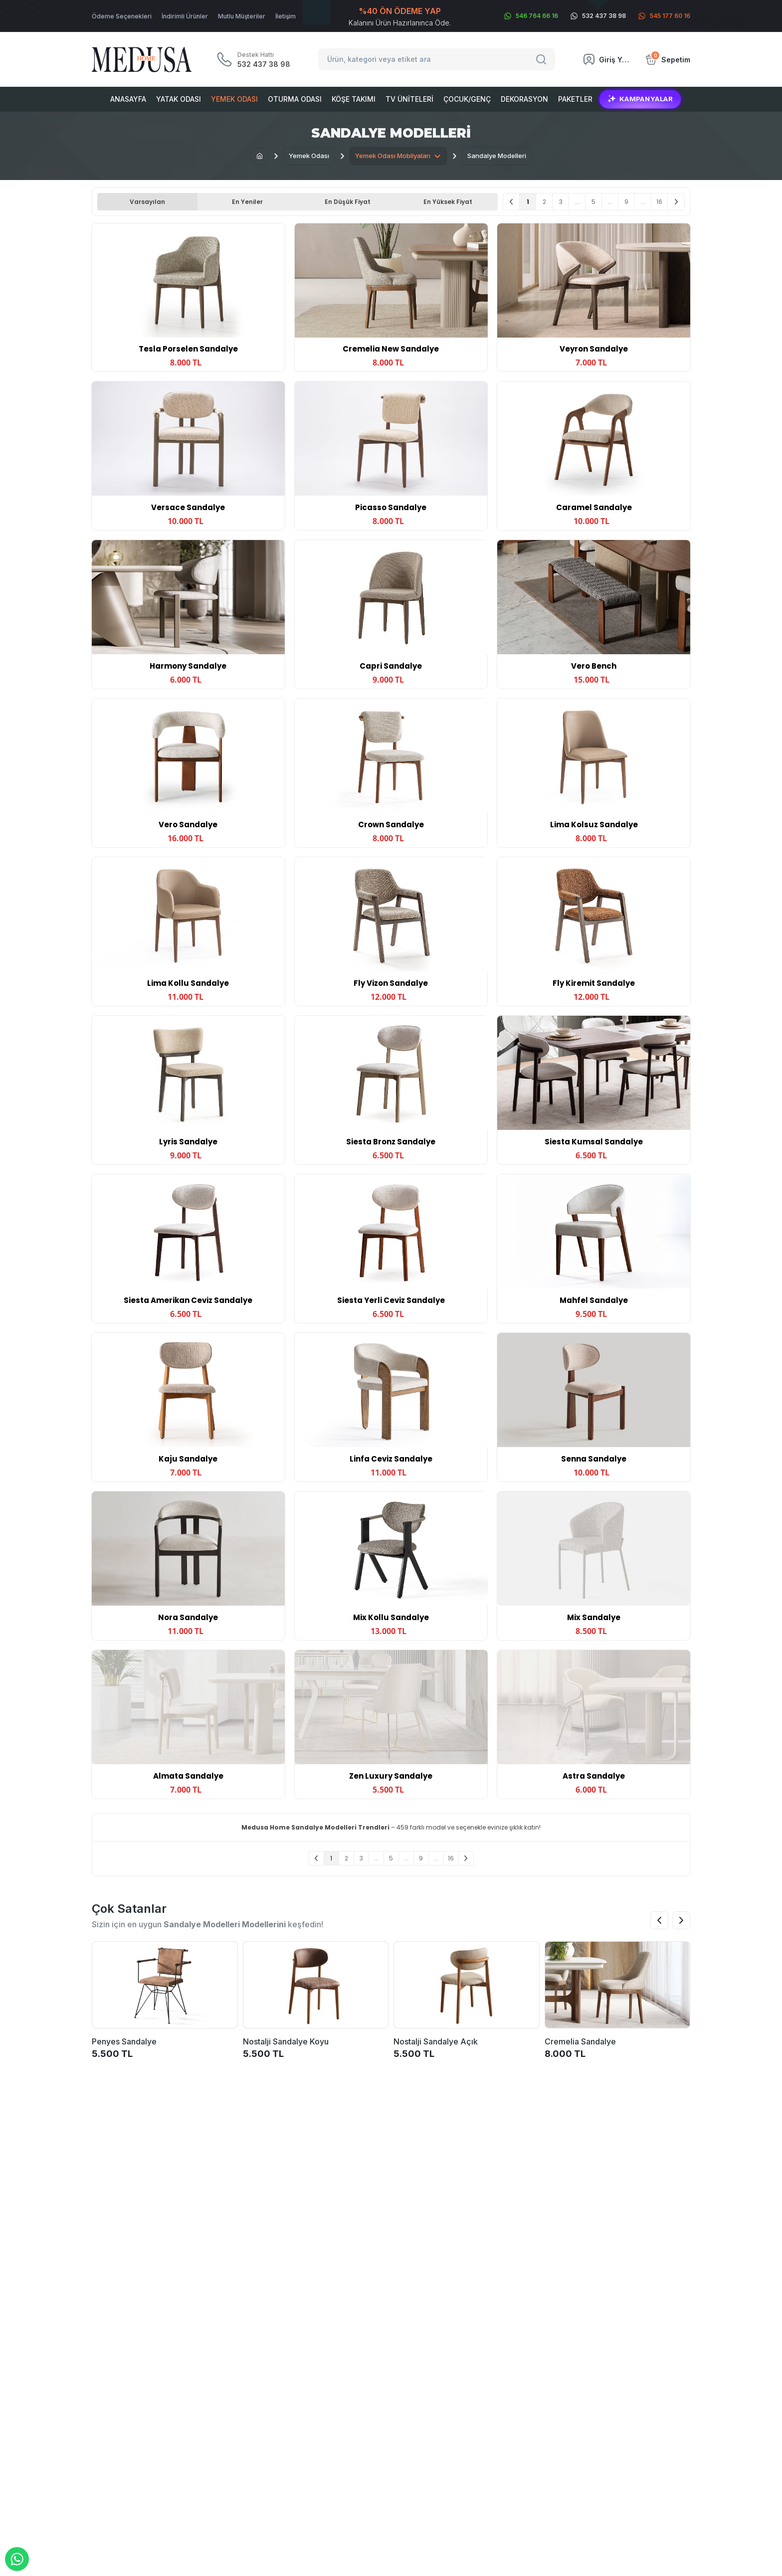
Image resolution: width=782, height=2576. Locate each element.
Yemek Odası (234, 99)
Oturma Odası (295, 99)
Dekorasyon (524, 99)
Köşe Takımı (354, 99)
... (577, 201)
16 (659, 201)
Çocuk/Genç (467, 99)
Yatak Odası (178, 99)
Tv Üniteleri (409, 99)
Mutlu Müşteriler (241, 16)
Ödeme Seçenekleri (122, 16)
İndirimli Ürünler (185, 16)
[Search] (542, 59)
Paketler (575, 99)
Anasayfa (128, 99)
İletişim (285, 16)
